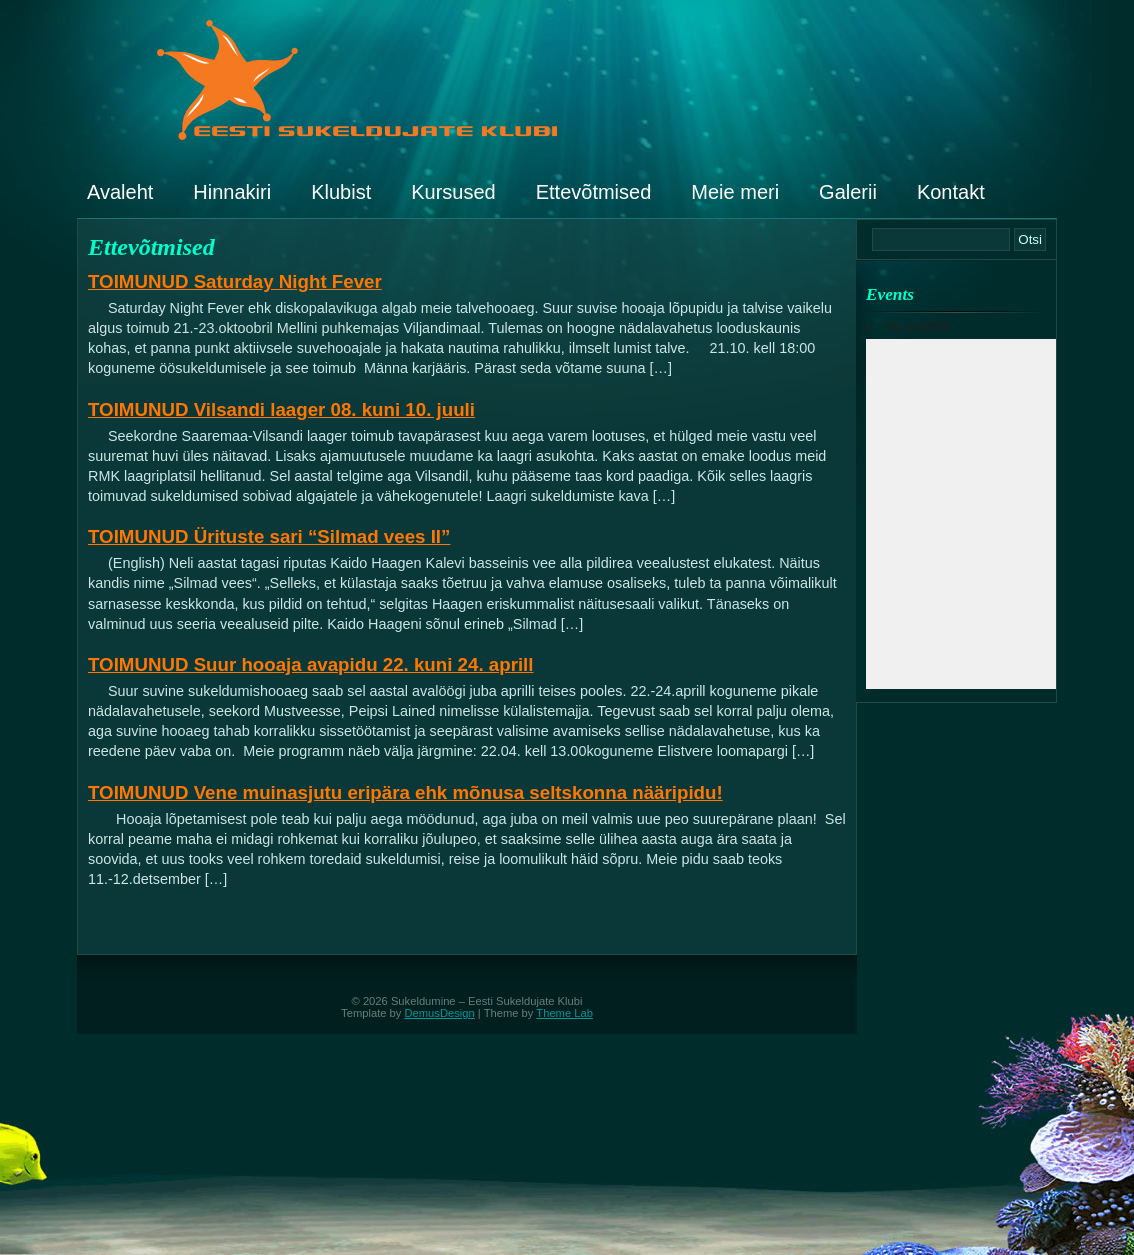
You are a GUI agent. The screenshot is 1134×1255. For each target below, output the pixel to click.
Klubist (341, 192)
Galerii (848, 192)
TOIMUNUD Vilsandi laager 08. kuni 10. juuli (281, 409)
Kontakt (951, 192)
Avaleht (120, 192)
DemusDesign (440, 1013)
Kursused (453, 192)
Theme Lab (564, 1013)
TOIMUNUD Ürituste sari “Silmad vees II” (269, 536)
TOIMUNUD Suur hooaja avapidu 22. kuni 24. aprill (311, 664)
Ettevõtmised (594, 192)
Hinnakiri (232, 192)
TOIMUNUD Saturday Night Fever (235, 281)
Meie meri (735, 192)
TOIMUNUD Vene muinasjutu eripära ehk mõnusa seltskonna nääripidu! (405, 792)
